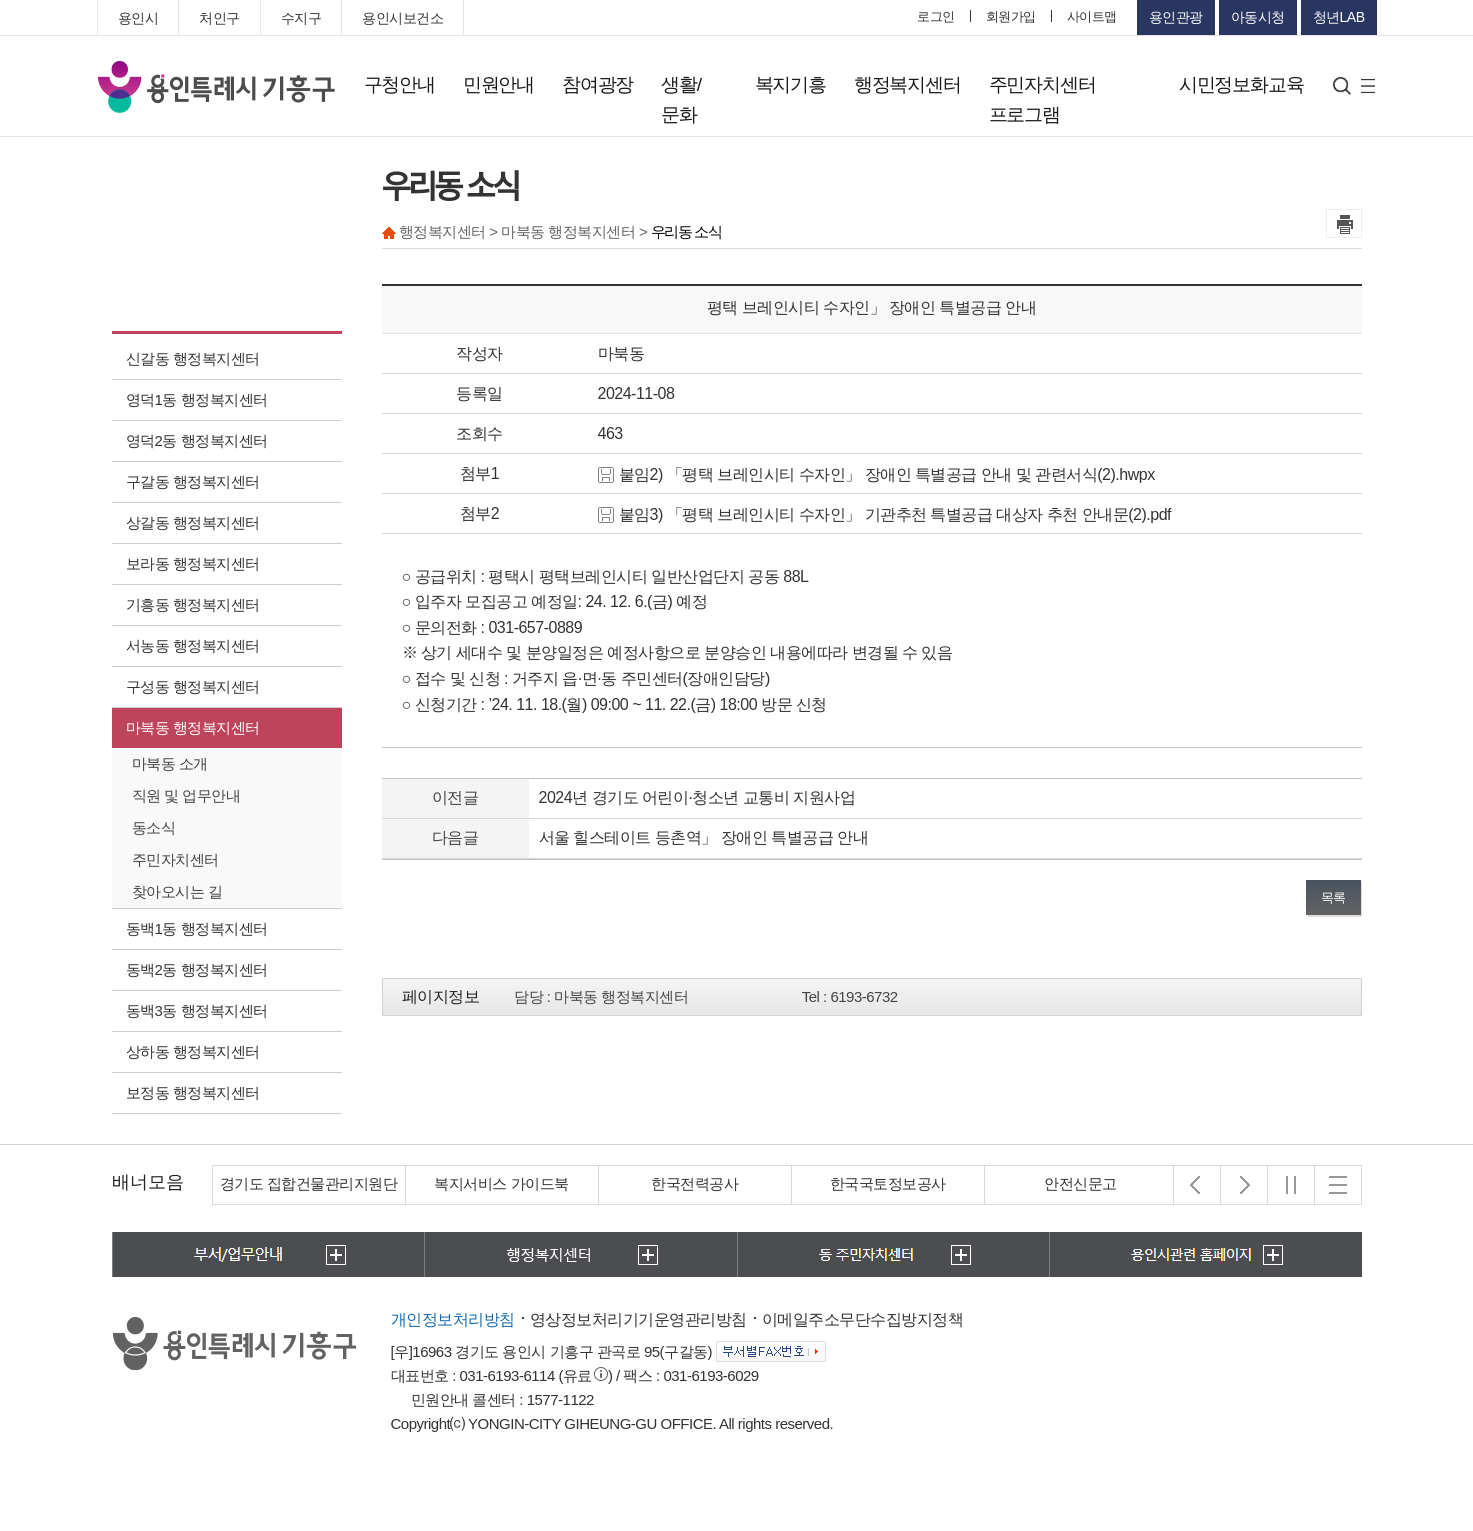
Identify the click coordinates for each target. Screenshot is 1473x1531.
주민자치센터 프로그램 (1042, 99)
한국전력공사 (694, 1183)
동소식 (154, 827)
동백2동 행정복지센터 (197, 969)
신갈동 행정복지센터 (193, 358)
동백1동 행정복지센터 (197, 928)
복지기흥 (790, 84)
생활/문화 (681, 99)
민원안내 (498, 84)
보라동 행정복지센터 (193, 563)
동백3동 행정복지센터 (197, 1010)
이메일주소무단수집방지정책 (863, 1319)
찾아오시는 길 (177, 891)
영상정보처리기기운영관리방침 (638, 1319)
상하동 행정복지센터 (193, 1051)
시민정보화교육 (1241, 84)
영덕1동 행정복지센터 (197, 399)
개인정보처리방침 (453, 1319)
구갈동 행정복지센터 (193, 481)
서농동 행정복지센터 (193, 645)
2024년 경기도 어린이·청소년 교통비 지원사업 (697, 797)
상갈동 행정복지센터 (193, 522)
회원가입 (1011, 16)
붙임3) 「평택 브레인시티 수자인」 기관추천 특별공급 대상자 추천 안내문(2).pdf (885, 514)
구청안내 (399, 84)
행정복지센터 (907, 84)
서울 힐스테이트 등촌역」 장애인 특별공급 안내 (704, 837)
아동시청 (1258, 17)
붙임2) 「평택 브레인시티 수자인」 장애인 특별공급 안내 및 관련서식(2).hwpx (876, 474)
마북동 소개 (170, 763)
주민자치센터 (175, 859)
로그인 (936, 16)
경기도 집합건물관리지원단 (309, 1183)
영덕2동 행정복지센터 (197, 440)
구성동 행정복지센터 (193, 686)
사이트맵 (1092, 16)
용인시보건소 (402, 18)
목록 (1333, 897)
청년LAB (1339, 17)
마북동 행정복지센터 (193, 727)
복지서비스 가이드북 (501, 1183)
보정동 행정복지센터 (193, 1092)
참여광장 (597, 84)
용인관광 (1176, 17)
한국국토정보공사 (888, 1183)
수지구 (301, 18)
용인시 (138, 18)
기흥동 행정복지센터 (193, 604)
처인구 (219, 18)
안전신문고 (1080, 1183)
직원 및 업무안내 (186, 795)
